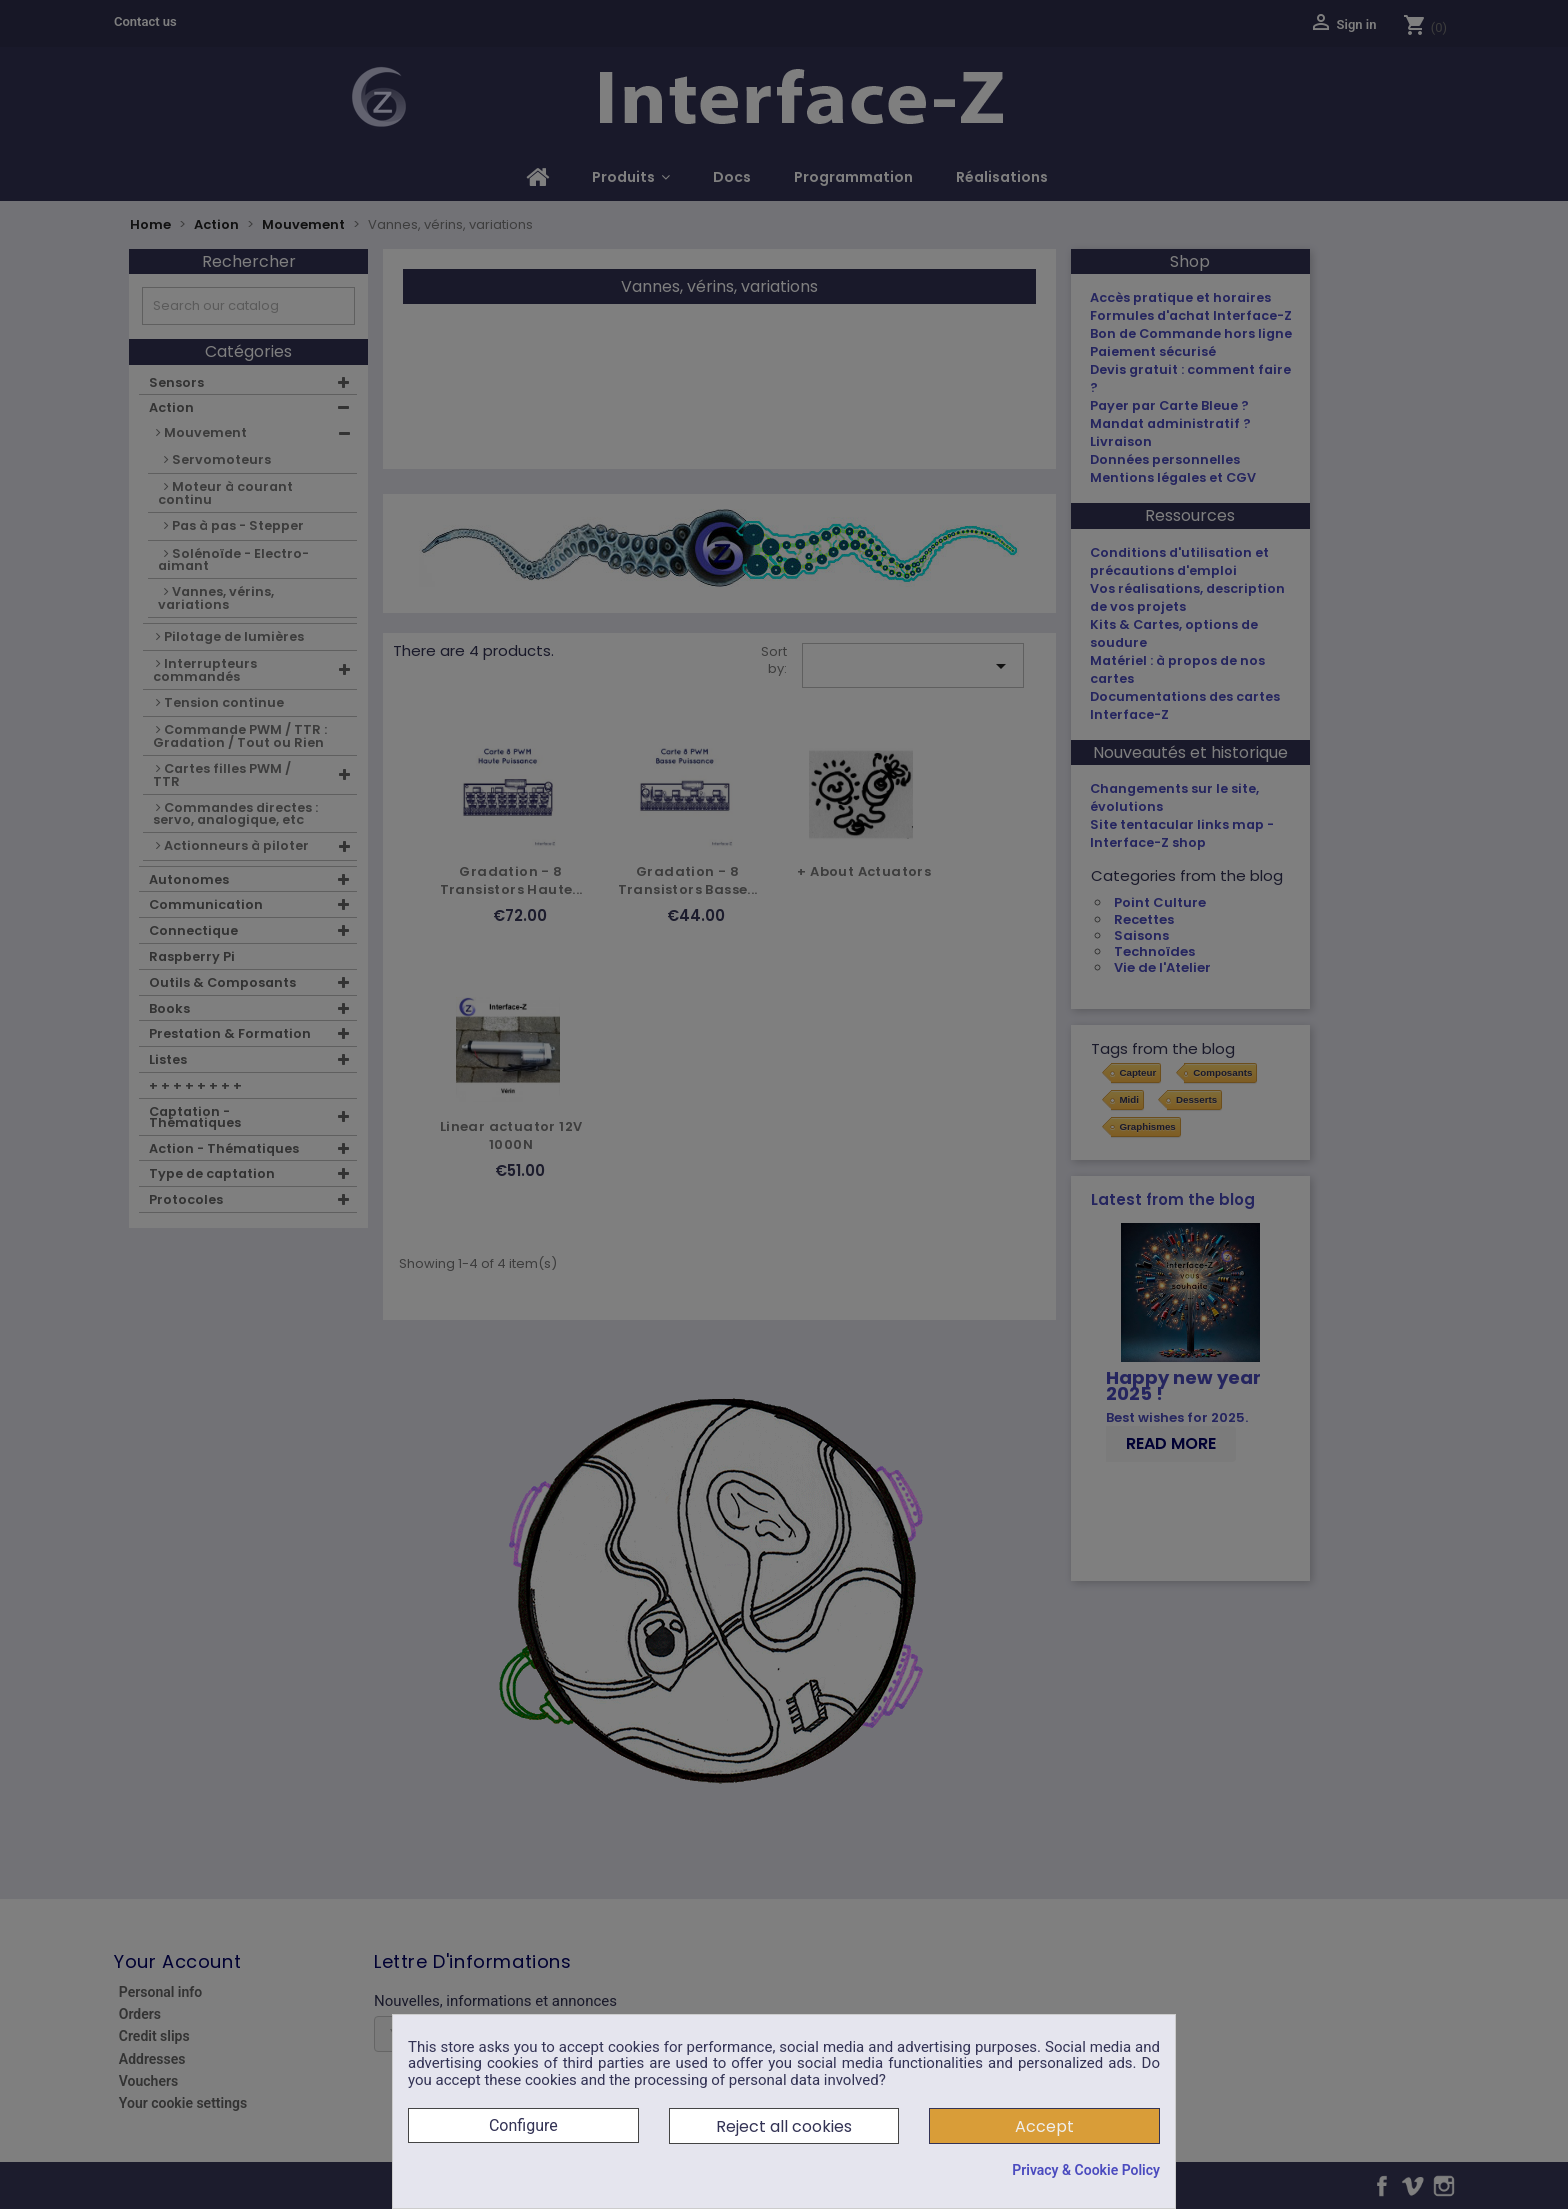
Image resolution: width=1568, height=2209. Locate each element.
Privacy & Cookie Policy (1086, 2170)
